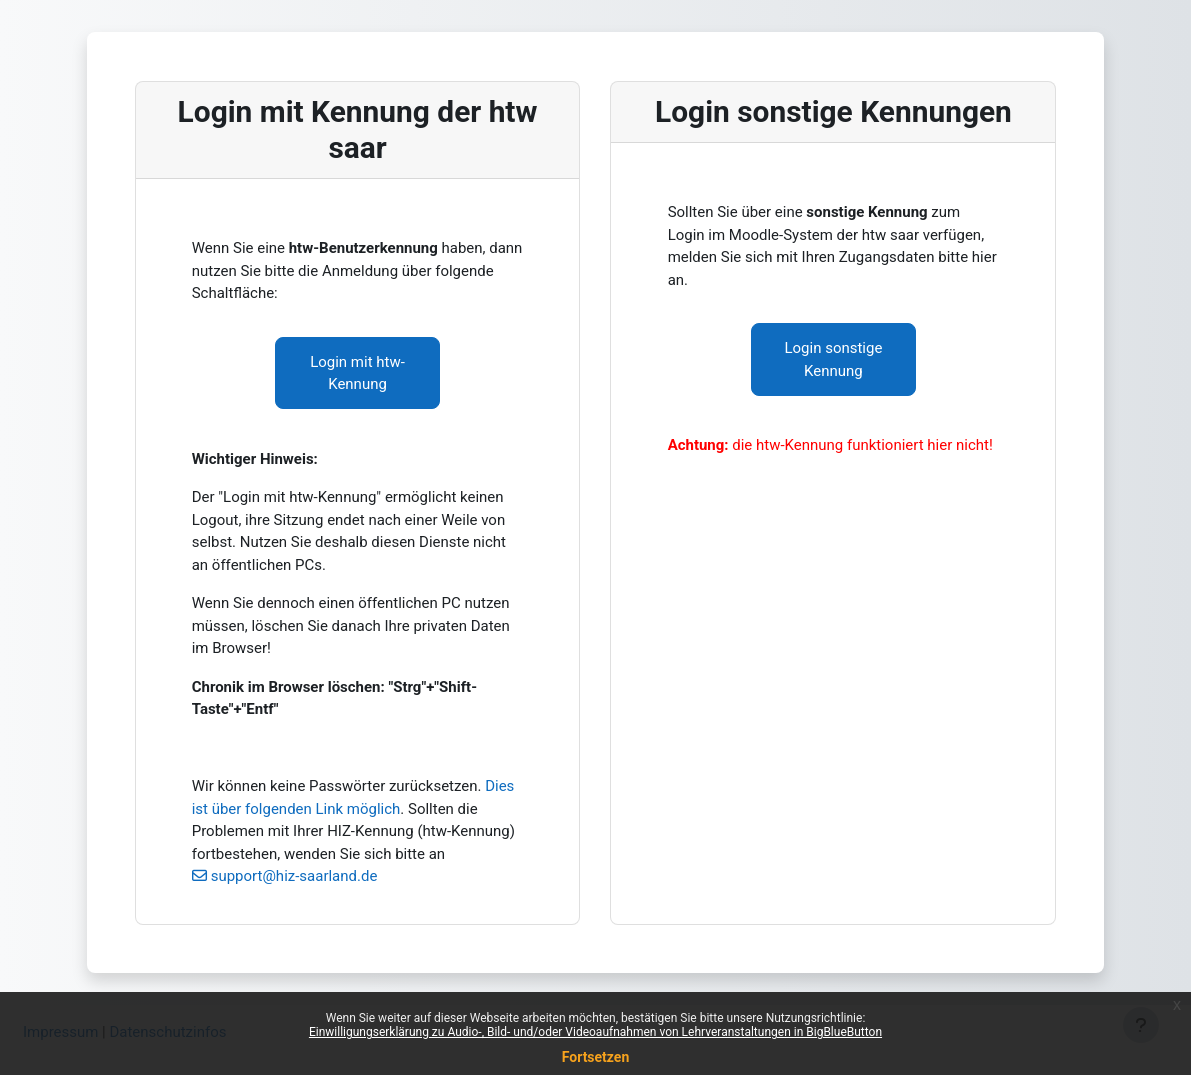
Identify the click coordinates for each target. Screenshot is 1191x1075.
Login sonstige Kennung (834, 359)
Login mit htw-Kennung (357, 373)
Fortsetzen (596, 1057)
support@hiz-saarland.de (294, 876)
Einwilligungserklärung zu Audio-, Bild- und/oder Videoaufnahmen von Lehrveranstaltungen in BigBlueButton (595, 1032)
